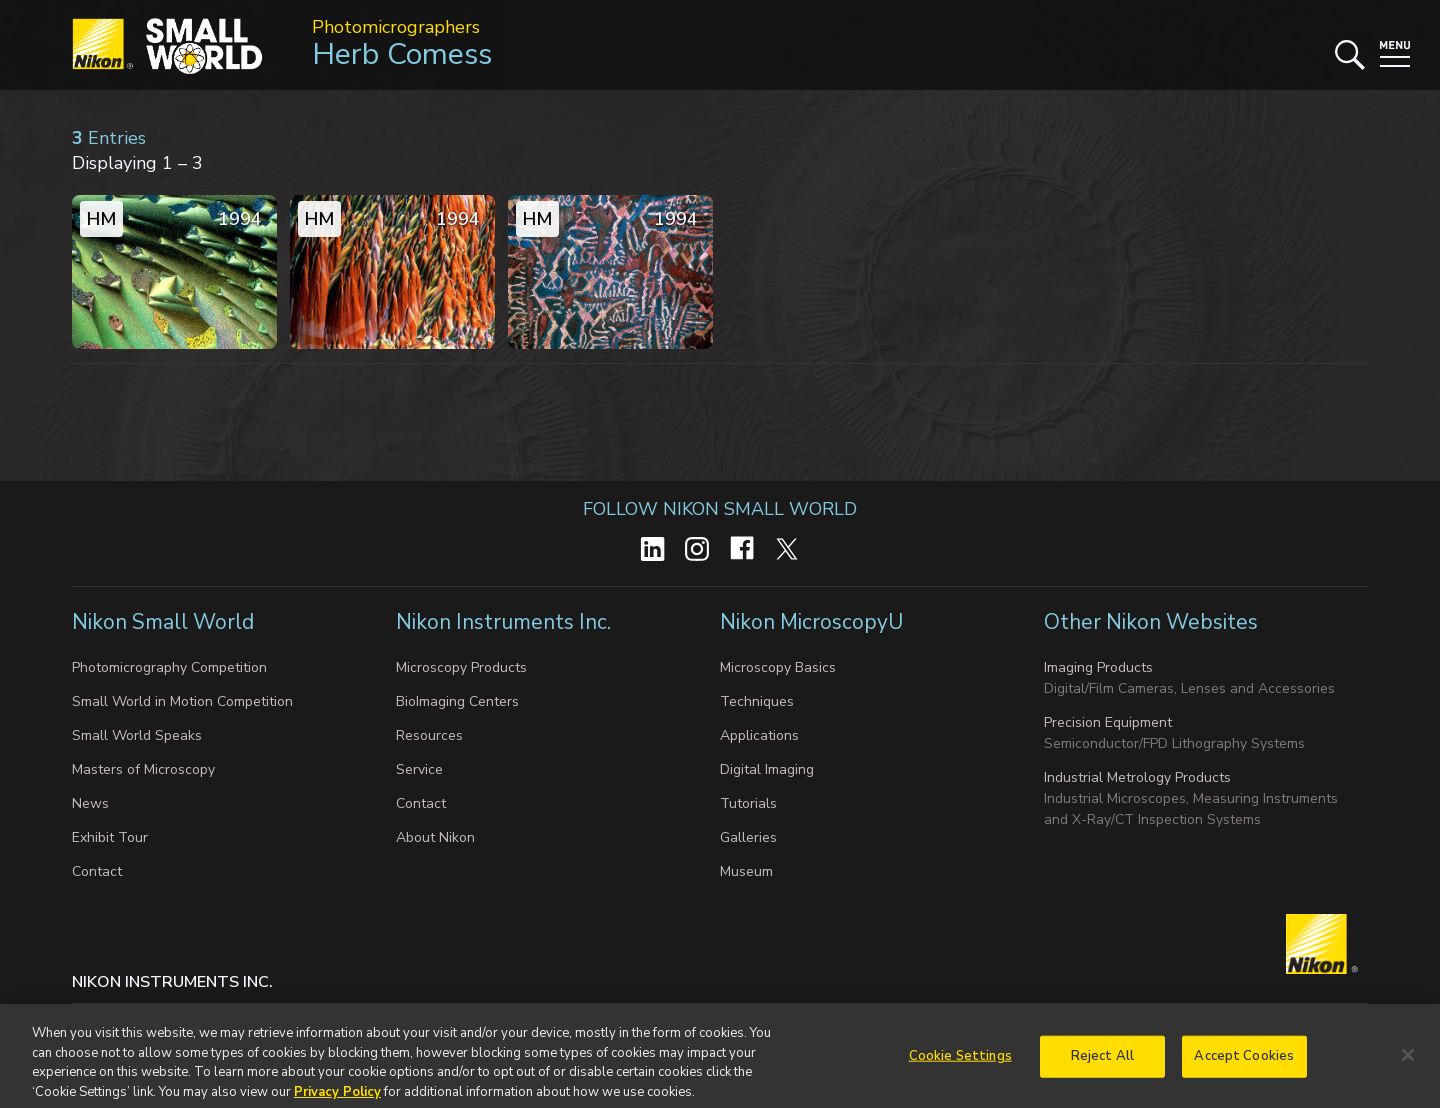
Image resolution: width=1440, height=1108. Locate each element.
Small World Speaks (137, 735)
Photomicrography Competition (169, 667)
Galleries (748, 837)
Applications (759, 735)
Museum (746, 871)
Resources (429, 735)
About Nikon (435, 837)
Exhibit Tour (110, 837)
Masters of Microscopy (143, 769)
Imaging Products (1098, 667)
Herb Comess (402, 54)
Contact (97, 871)
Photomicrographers (396, 27)
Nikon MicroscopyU (811, 622)
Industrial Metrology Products (1137, 777)
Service (419, 769)
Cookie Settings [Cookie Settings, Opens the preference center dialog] (960, 1063)
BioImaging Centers (457, 701)
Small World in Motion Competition (182, 701)
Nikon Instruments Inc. (506, 622)
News (90, 803)
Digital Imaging (767, 769)
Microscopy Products (461, 667)
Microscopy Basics (778, 667)
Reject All (1102, 1063)
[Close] (1408, 1063)
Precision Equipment (1108, 722)
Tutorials (748, 803)
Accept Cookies (1244, 1063)
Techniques (757, 701)
